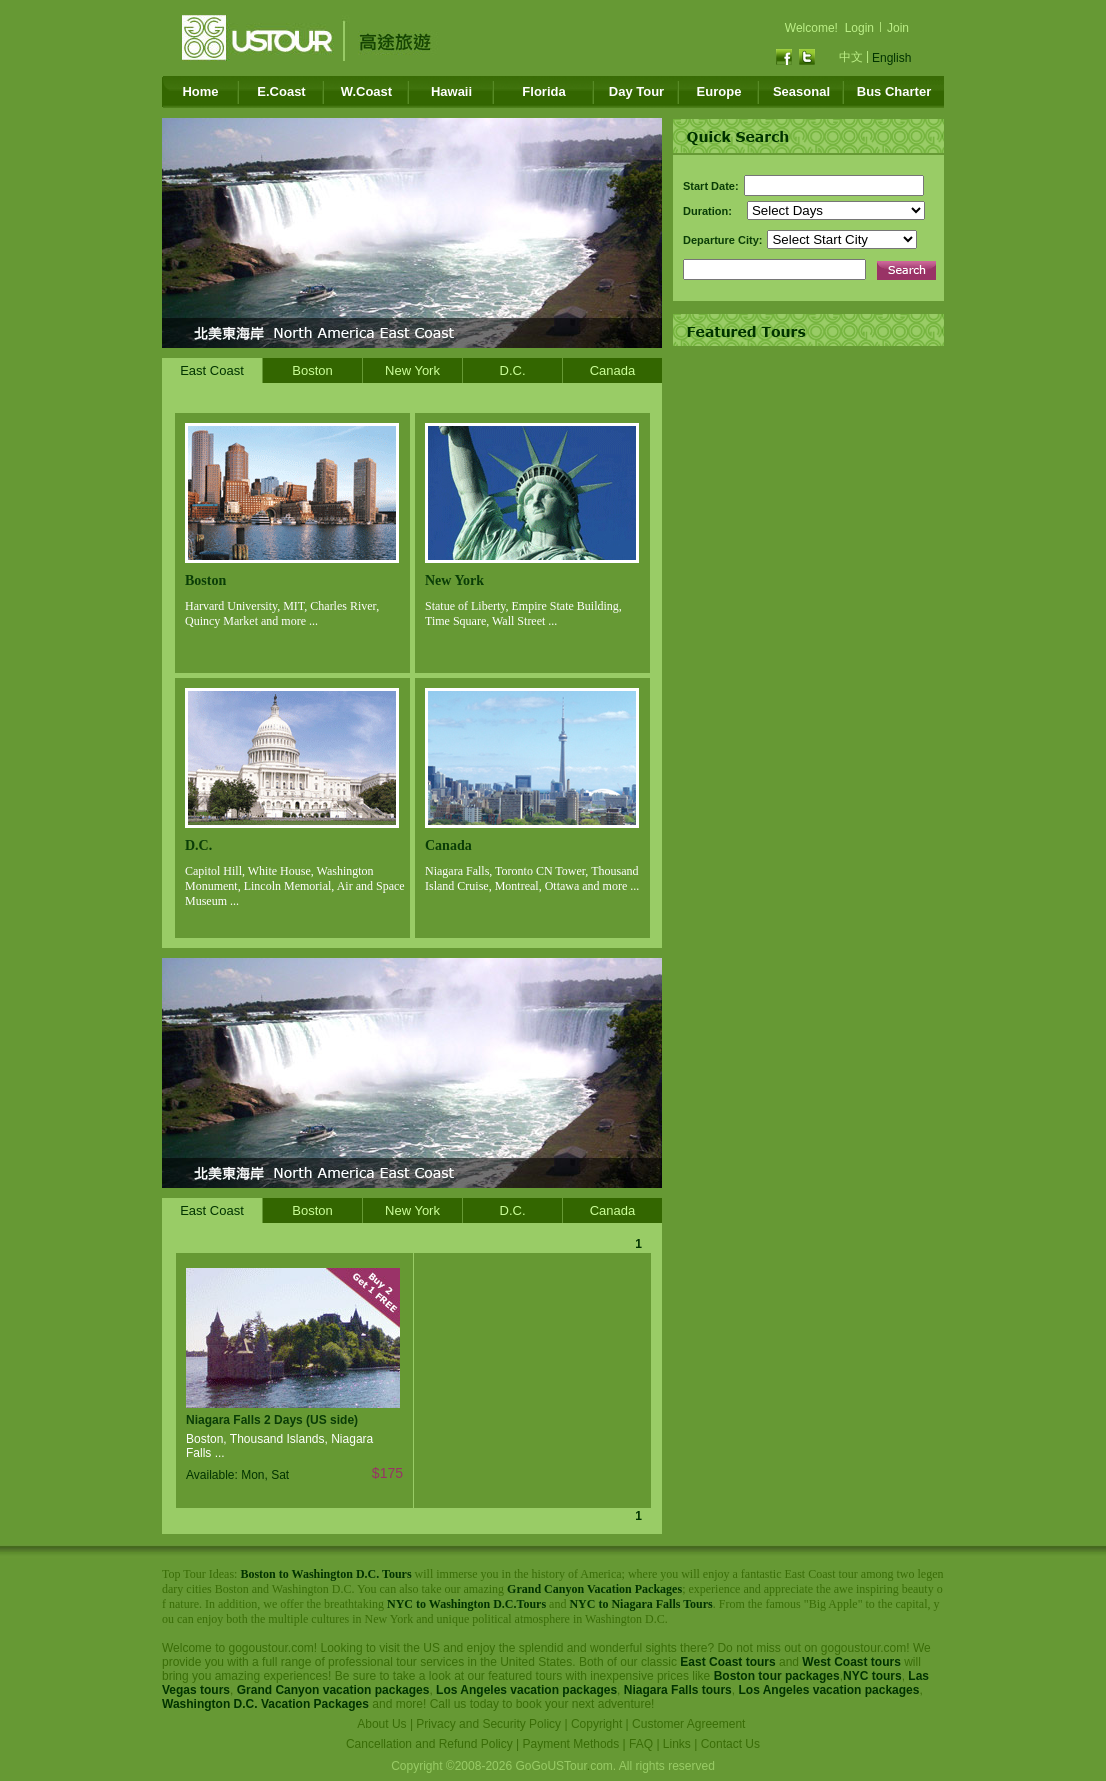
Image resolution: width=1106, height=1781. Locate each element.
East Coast (212, 370)
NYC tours (872, 1676)
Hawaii (451, 91)
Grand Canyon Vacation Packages (594, 1589)
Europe (719, 91)
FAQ (641, 1744)
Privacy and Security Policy (488, 1724)
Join (898, 28)
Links (677, 1744)
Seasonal (801, 91)
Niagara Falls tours (678, 1690)
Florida (543, 91)
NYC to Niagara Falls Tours (640, 1604)
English (891, 58)
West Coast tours (851, 1662)
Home (200, 91)
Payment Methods (571, 1744)
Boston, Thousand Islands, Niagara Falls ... (279, 1446)
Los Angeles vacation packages (526, 1690)
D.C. (513, 370)
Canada (613, 370)
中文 (851, 57)
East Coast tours (727, 1662)
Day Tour (636, 91)
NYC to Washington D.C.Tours (466, 1604)
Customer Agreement (688, 1724)
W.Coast (366, 91)
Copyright (596, 1724)
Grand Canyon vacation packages (333, 1690)
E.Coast (281, 91)
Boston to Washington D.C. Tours (325, 1574)
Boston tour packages (777, 1676)
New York (412, 370)
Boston (312, 370)
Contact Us (730, 1744)
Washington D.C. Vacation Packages (265, 1704)
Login (859, 28)
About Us (381, 1724)
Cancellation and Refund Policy (429, 1744)
